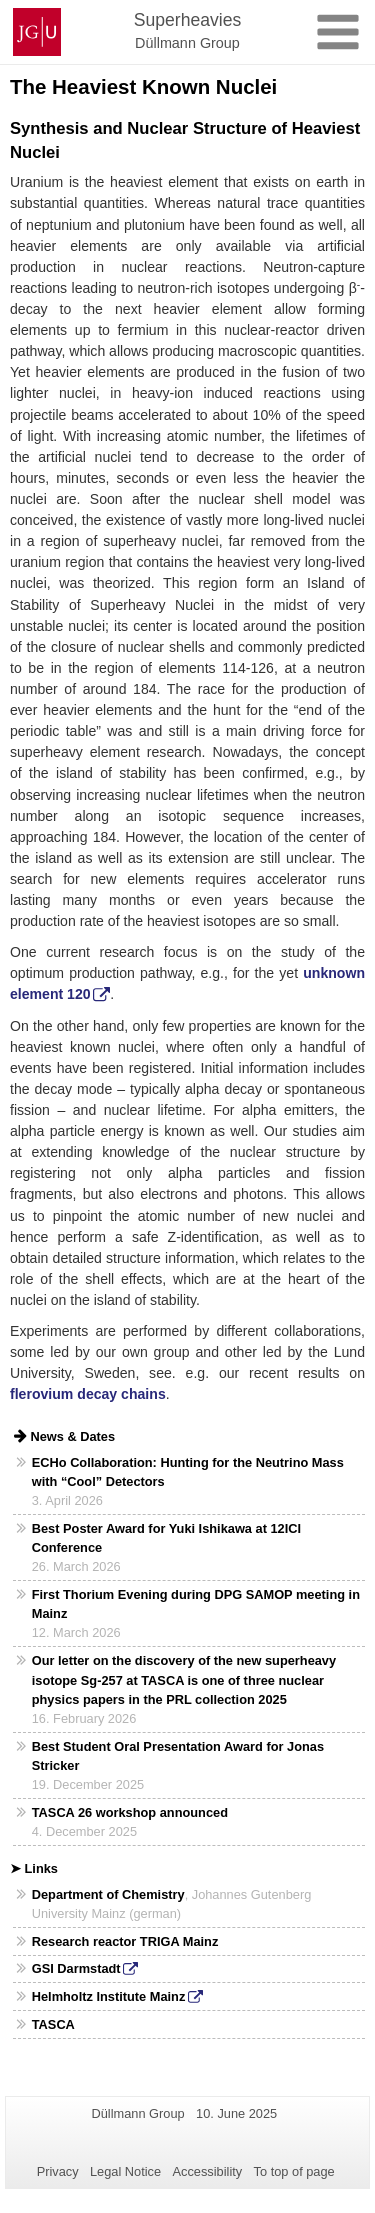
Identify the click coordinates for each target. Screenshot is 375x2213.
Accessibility (208, 2171)
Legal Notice (125, 2171)
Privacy (58, 2171)
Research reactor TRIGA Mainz (125, 1941)
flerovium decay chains (88, 1394)
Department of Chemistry (108, 1894)
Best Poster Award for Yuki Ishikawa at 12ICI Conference (166, 1538)
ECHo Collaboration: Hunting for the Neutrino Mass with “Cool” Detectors (188, 1472)
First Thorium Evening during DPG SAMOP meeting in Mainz (196, 1604)
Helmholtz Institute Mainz (109, 1996)
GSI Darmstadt (76, 1968)
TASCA (53, 2024)
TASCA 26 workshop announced (130, 1812)
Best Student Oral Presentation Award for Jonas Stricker (178, 1756)
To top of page (294, 2171)
